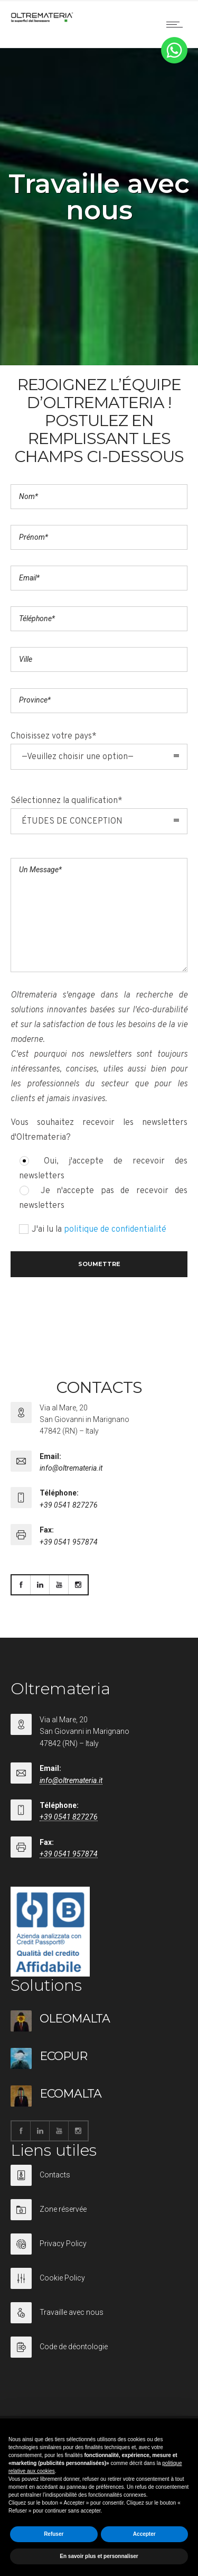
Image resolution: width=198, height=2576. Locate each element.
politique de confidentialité (115, 1229)
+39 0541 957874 (69, 1542)
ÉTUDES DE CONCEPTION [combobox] (72, 821)
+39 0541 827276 (69, 1505)
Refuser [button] (53, 2534)
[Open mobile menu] (176, 24)
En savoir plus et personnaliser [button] (99, 2556)
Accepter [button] (144, 2534)
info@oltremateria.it (71, 1468)
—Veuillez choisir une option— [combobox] (78, 757)
